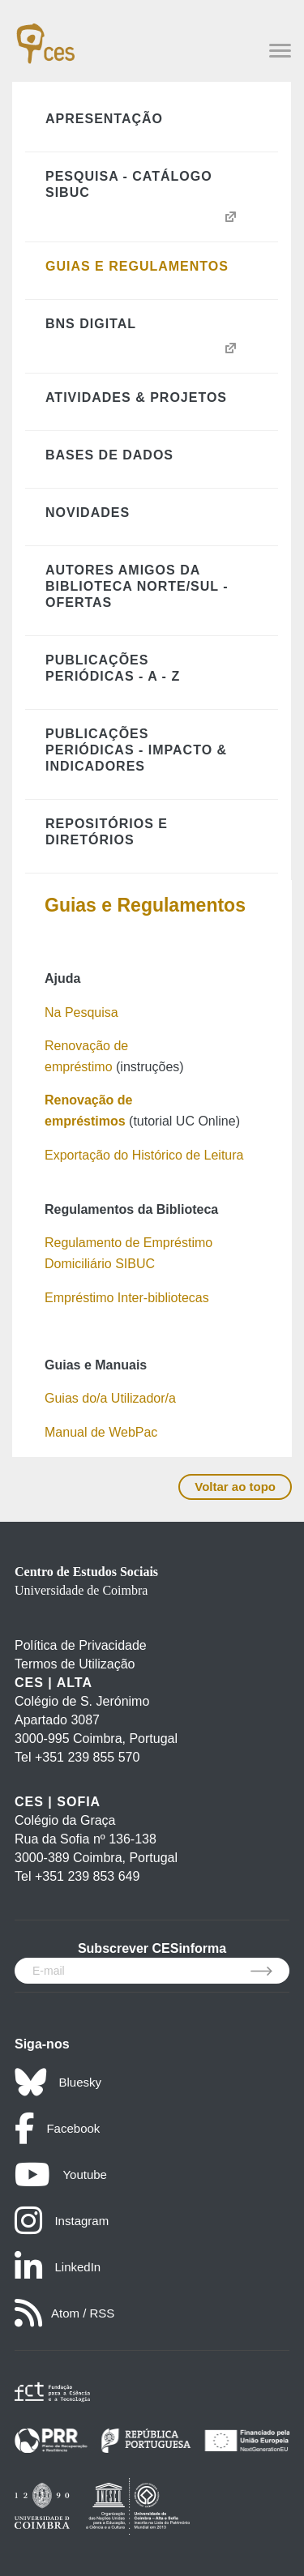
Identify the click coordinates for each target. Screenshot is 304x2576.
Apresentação (104, 119)
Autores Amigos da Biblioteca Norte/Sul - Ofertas (137, 586)
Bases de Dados (109, 455)
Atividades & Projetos (136, 397)
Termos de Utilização (75, 1664)
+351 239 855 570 (87, 1757)
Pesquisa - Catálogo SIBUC (128, 184)
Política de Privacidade (81, 1645)
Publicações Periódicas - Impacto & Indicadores (136, 750)
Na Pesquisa (81, 1012)
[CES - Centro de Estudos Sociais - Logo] (45, 35)
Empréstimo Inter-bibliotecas (127, 1298)
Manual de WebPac (101, 1432)
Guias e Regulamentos (137, 266)
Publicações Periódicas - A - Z (112, 668)
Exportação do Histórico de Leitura (144, 1155)
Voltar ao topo (235, 1486)
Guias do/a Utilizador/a (110, 1398)
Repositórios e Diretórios (106, 832)
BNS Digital (90, 324)
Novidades (87, 512)
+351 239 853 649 (87, 1876)
